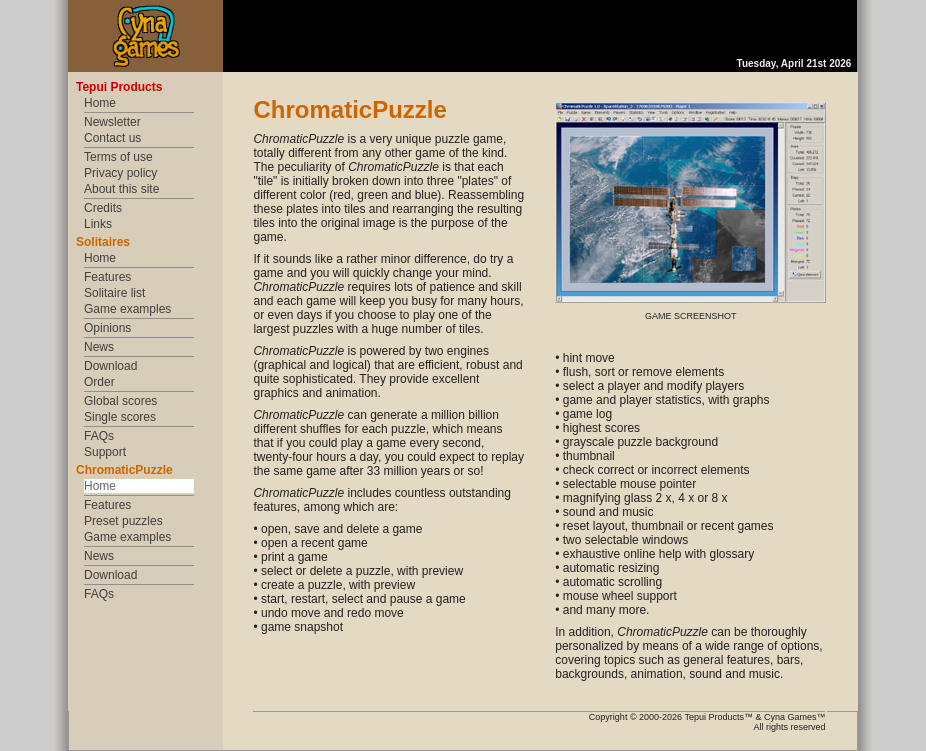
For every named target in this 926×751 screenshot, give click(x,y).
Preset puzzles (123, 521)
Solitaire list (114, 293)
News (99, 347)
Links (98, 224)
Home (100, 103)
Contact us (112, 138)
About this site (121, 189)
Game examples (127, 309)
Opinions (107, 328)
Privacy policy (120, 173)
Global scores (120, 401)
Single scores (120, 417)
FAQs (99, 436)
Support (105, 452)
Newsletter (112, 122)
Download (110, 366)
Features (107, 277)
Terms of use (118, 157)
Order (99, 382)
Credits (103, 208)
